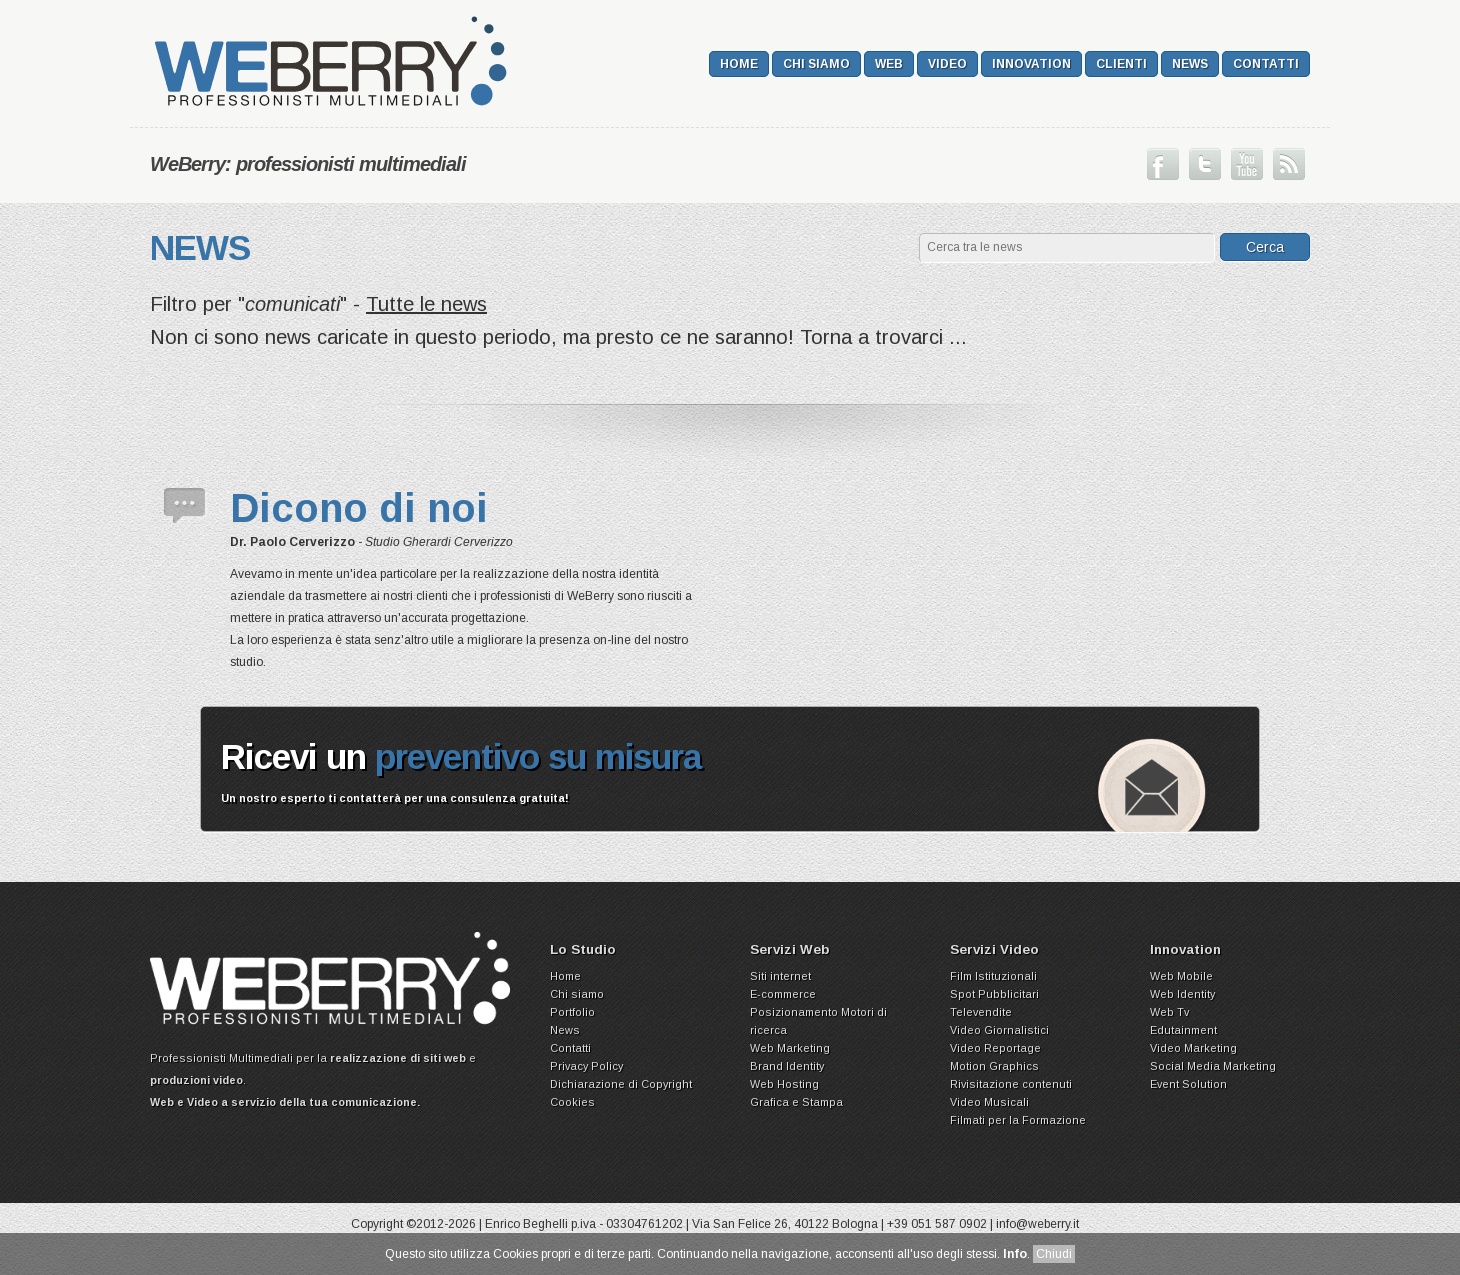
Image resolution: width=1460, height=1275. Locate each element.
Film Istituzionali (993, 976)
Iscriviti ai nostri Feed (1289, 164)
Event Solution (1188, 1084)
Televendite (981, 1012)
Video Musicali (989, 1102)
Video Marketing (1193, 1048)
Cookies (572, 1102)
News (1190, 64)
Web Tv (1169, 1012)
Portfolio (572, 1012)
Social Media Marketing (1213, 1066)
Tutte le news (426, 304)
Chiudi (1054, 1254)
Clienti (1121, 64)
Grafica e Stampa (796, 1102)
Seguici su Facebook (1163, 164)
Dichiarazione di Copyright (621, 1084)
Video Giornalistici (999, 1030)
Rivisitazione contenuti (1011, 1084)
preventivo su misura (539, 756)
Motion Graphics (994, 1066)
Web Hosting (784, 1084)
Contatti (1266, 64)
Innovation (1031, 64)
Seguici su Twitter (1205, 164)
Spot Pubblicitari (994, 994)
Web (889, 64)
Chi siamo (816, 64)
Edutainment (1183, 1030)
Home (739, 64)
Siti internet (780, 976)
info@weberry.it (1037, 1224)
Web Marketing (790, 1048)
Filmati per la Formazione (1018, 1120)
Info (1015, 1254)
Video (947, 64)
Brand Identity (787, 1066)
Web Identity (1182, 994)
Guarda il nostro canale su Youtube (1247, 164)
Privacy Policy (586, 1066)
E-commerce (783, 994)
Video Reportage (995, 1048)
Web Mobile (1181, 976)
